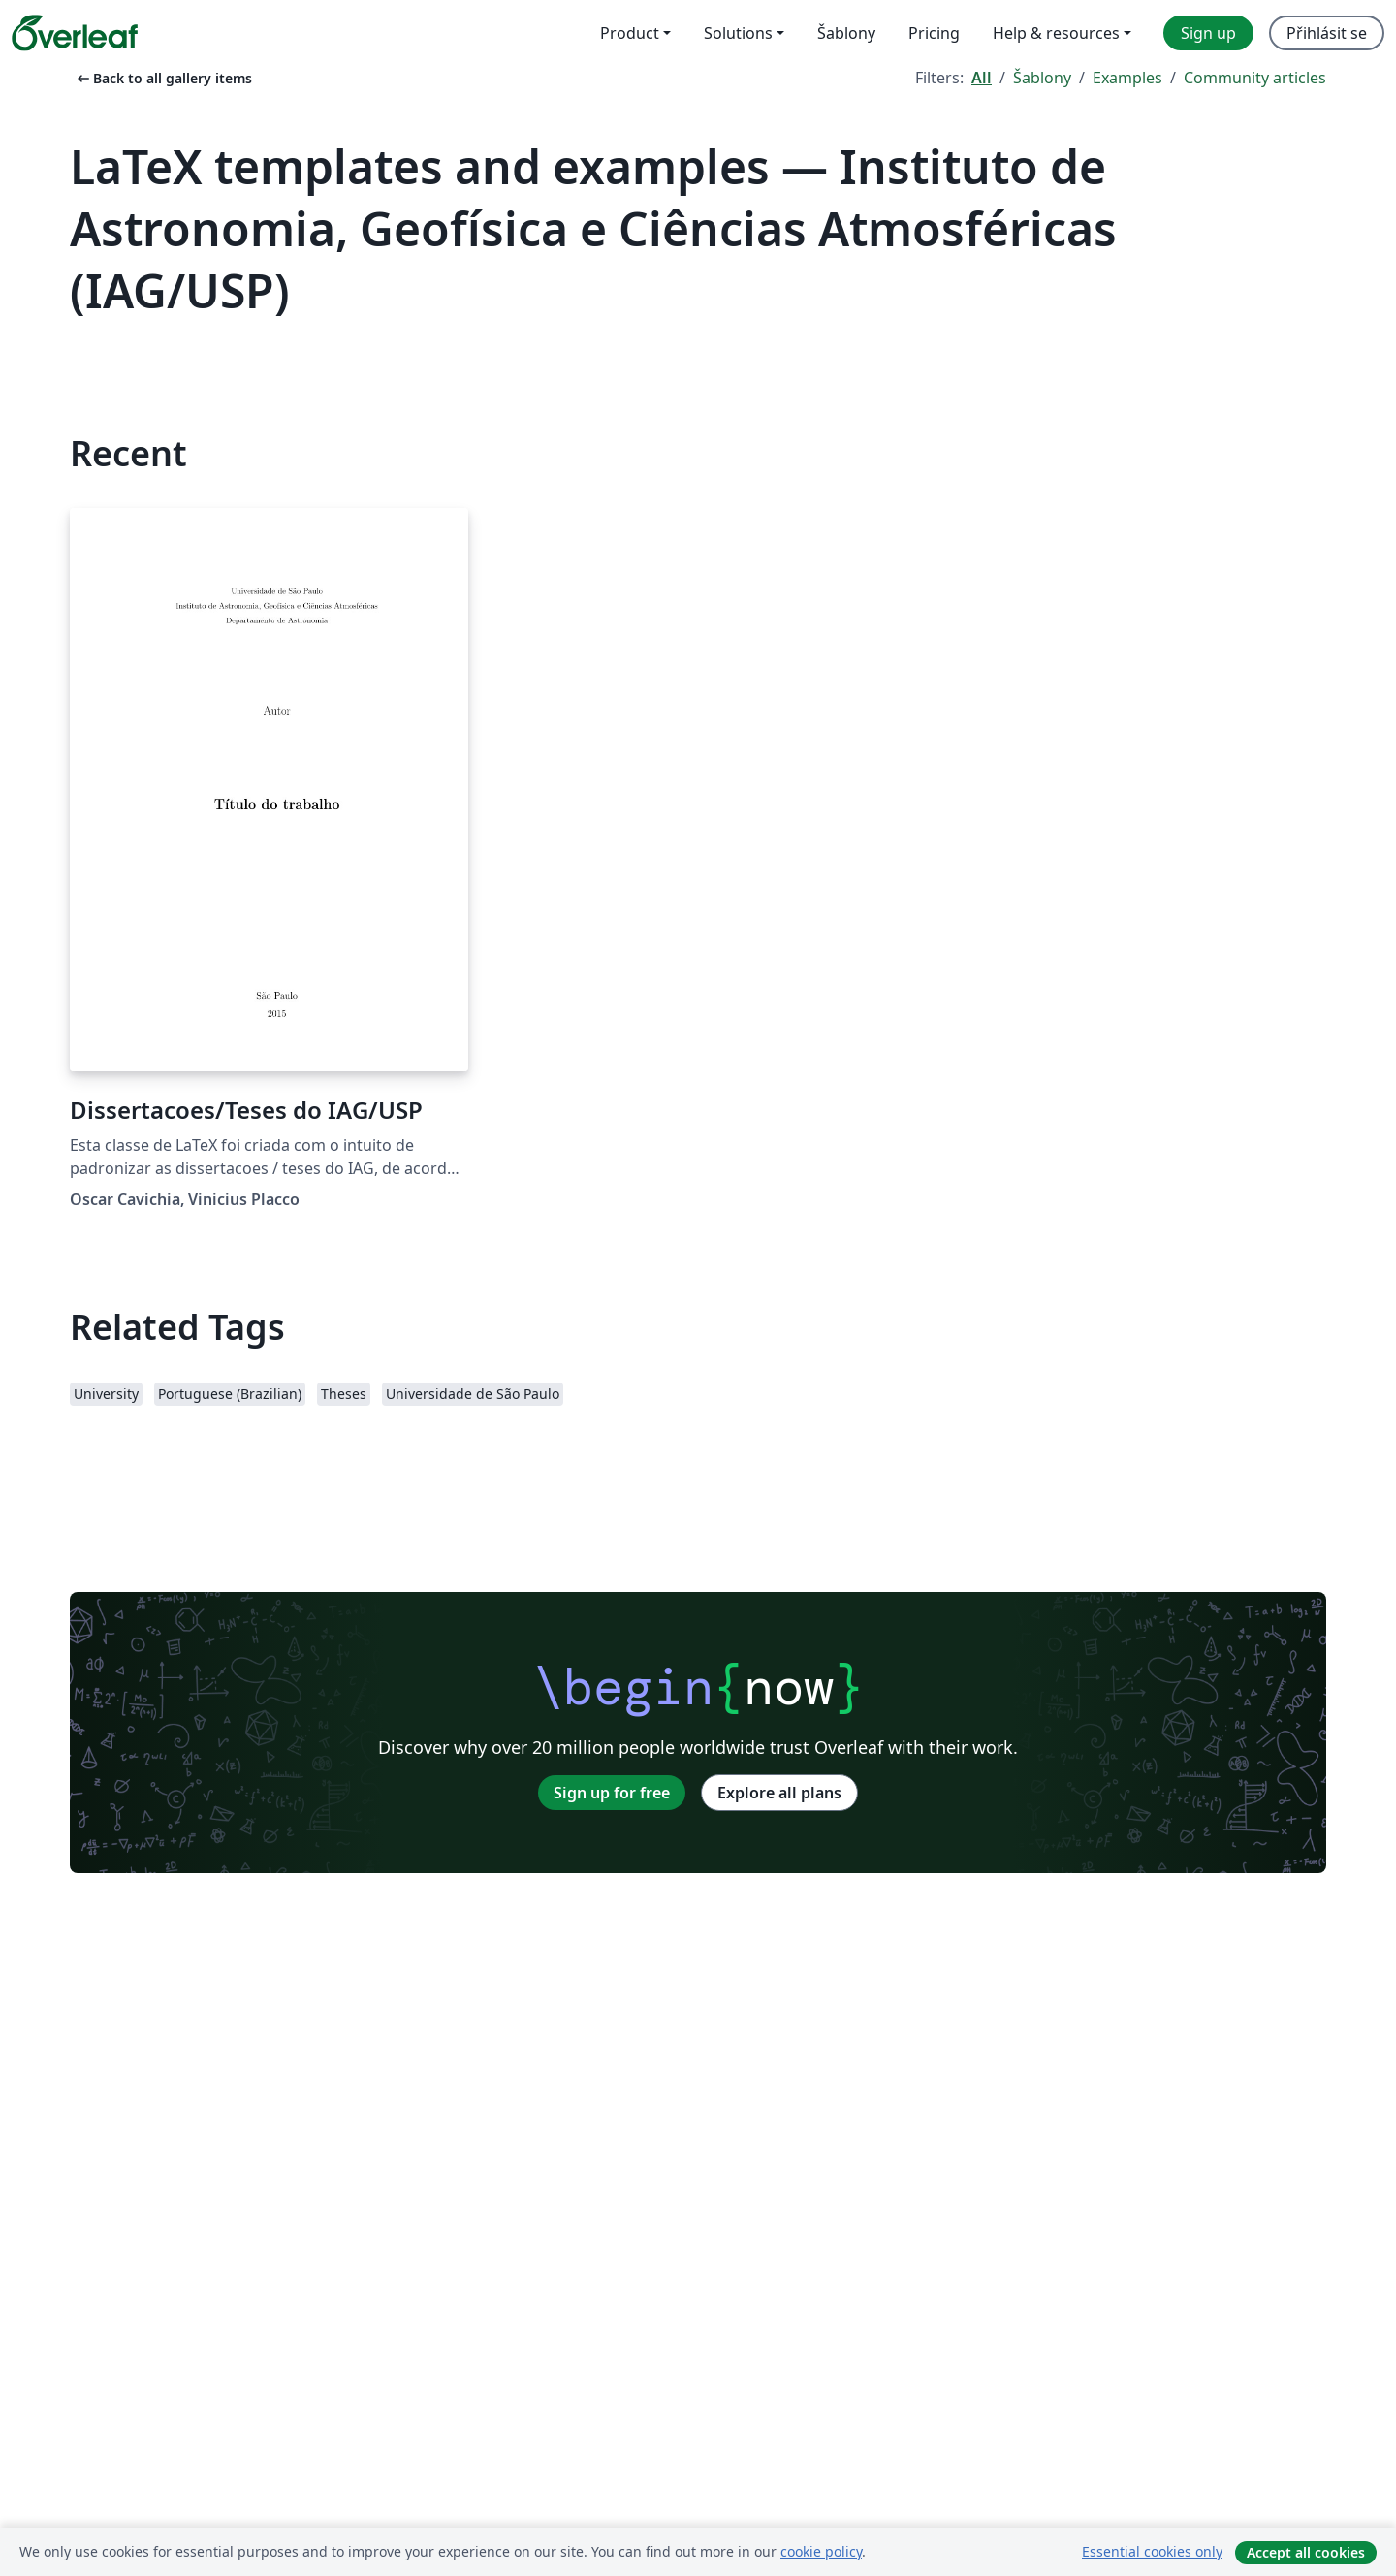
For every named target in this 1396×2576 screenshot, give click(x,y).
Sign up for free (612, 1792)
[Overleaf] (75, 33)
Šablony (1042, 77)
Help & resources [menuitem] (1056, 33)
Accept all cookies (1306, 2552)
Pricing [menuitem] (934, 33)
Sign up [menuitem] (1208, 33)
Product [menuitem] (629, 33)
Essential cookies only (1152, 2551)
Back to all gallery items (163, 78)
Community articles (1255, 77)
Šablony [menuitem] (846, 33)
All (981, 77)
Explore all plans (779, 1792)
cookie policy (821, 2551)
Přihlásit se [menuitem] (1326, 33)
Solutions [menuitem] (738, 33)
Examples (1127, 77)
